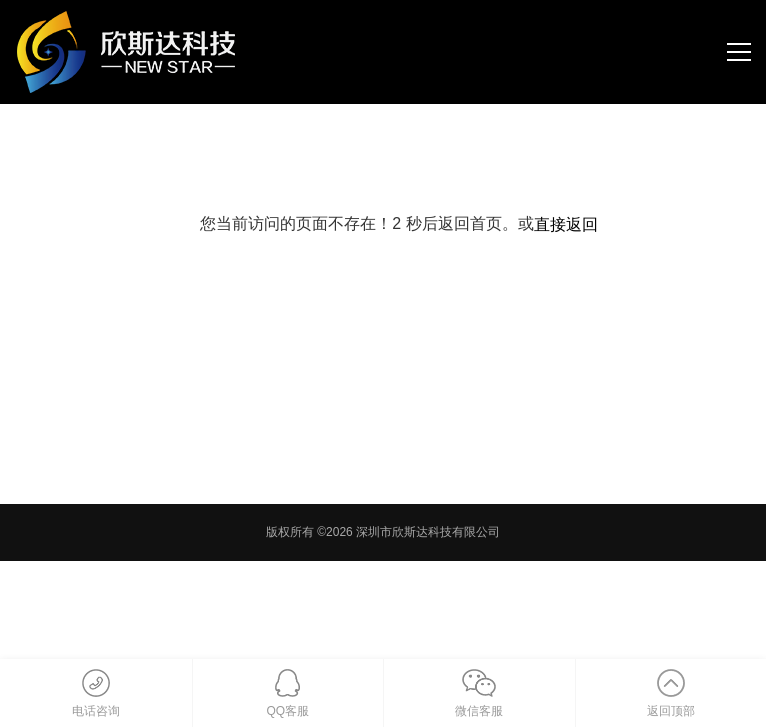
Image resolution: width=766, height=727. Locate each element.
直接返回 (566, 224)
